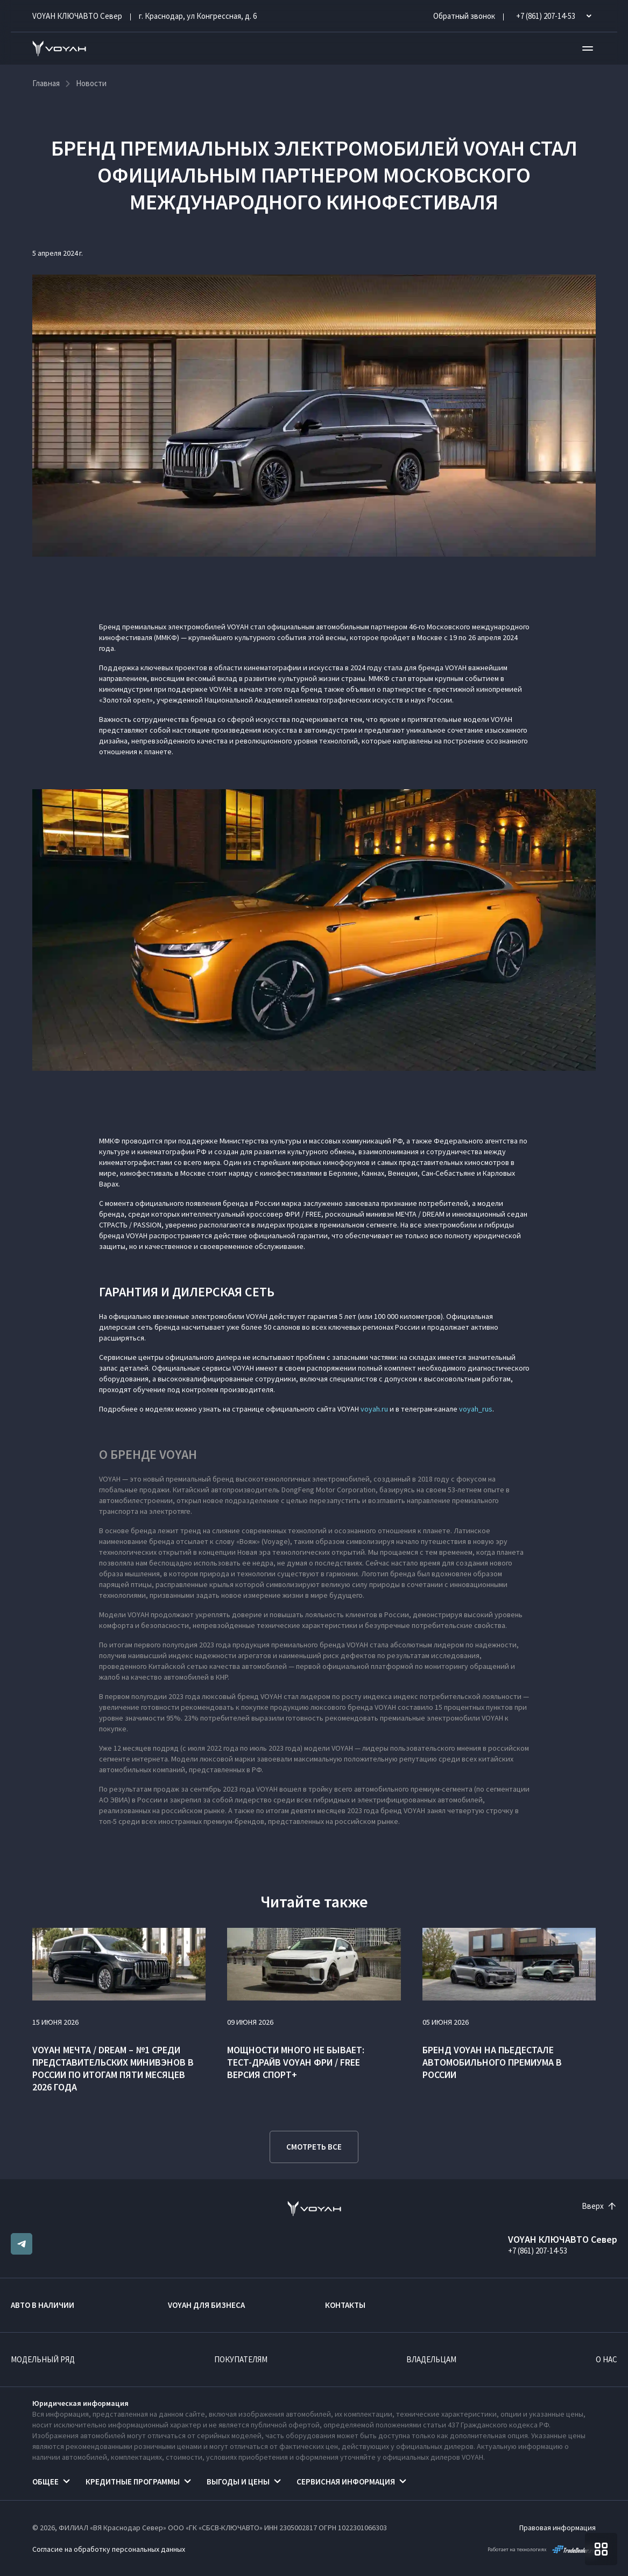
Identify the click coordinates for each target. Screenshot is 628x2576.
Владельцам (431, 2359)
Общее (45, 2481)
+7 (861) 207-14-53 (537, 2250)
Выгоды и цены (238, 2481)
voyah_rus (475, 1409)
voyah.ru (374, 1409)
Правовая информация (557, 2527)
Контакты (345, 2305)
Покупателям (240, 2359)
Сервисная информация (346, 2481)
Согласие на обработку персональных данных (108, 2549)
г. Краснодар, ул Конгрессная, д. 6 (198, 16)
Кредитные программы (133, 2481)
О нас (606, 2359)
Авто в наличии (42, 2305)
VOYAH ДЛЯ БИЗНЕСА (206, 2305)
